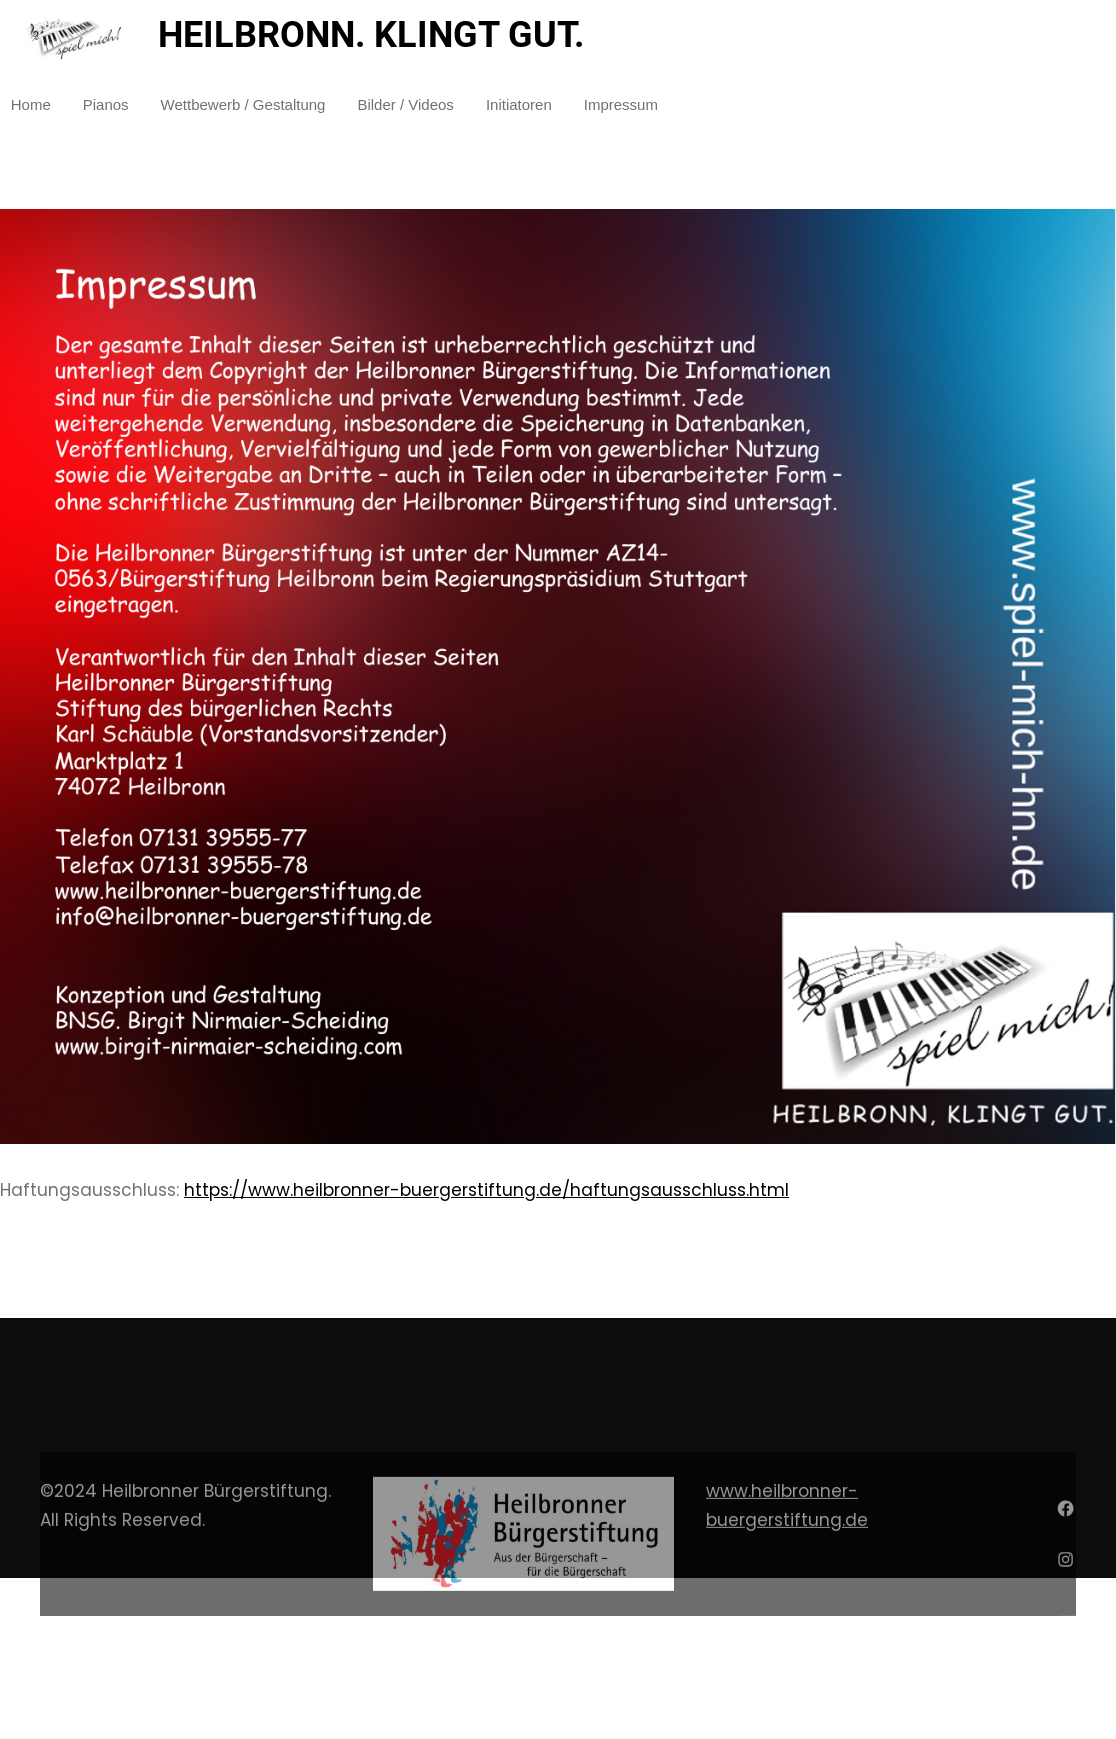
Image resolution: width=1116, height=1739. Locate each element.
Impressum (621, 104)
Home (31, 104)
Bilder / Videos (405, 104)
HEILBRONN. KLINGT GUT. (371, 35)
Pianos (106, 104)
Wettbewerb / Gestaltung (243, 104)
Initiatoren (519, 104)
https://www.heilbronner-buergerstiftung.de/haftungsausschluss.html (486, 1190)
